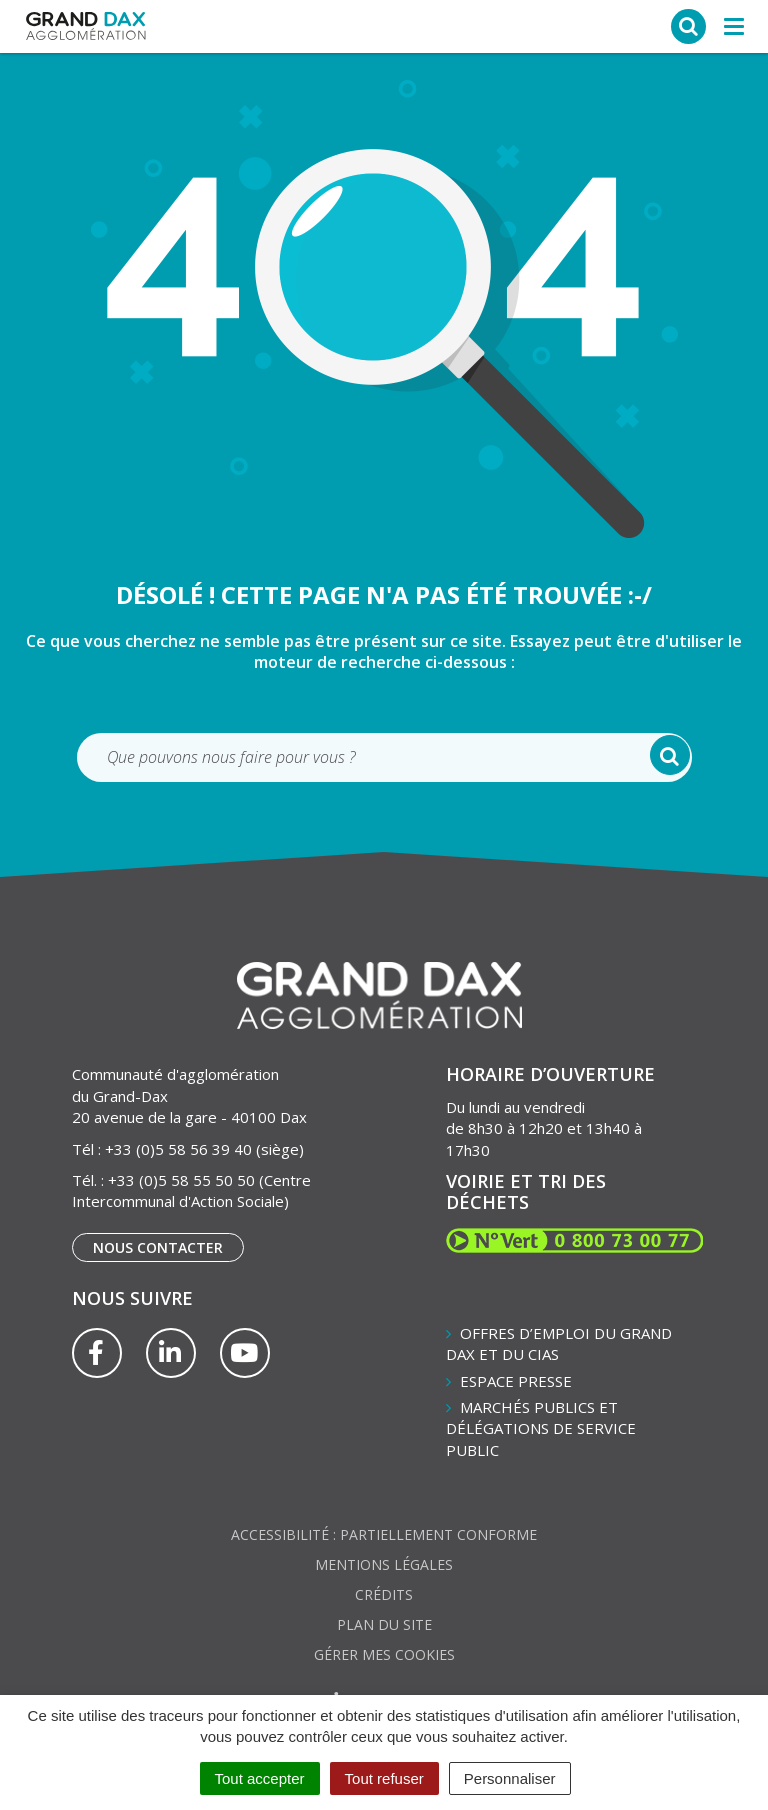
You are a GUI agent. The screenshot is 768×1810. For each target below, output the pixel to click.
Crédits (384, 1594)
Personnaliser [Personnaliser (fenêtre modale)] (510, 1778)
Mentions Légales (384, 1564)
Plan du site (384, 1624)
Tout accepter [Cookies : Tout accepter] (260, 1778)
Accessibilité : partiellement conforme (384, 1534)
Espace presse (516, 1381)
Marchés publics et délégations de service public (541, 1428)
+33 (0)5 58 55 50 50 (181, 1180)
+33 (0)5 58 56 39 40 (178, 1149)
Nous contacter (158, 1247)
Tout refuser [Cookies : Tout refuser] (384, 1778)
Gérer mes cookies (384, 1654)
